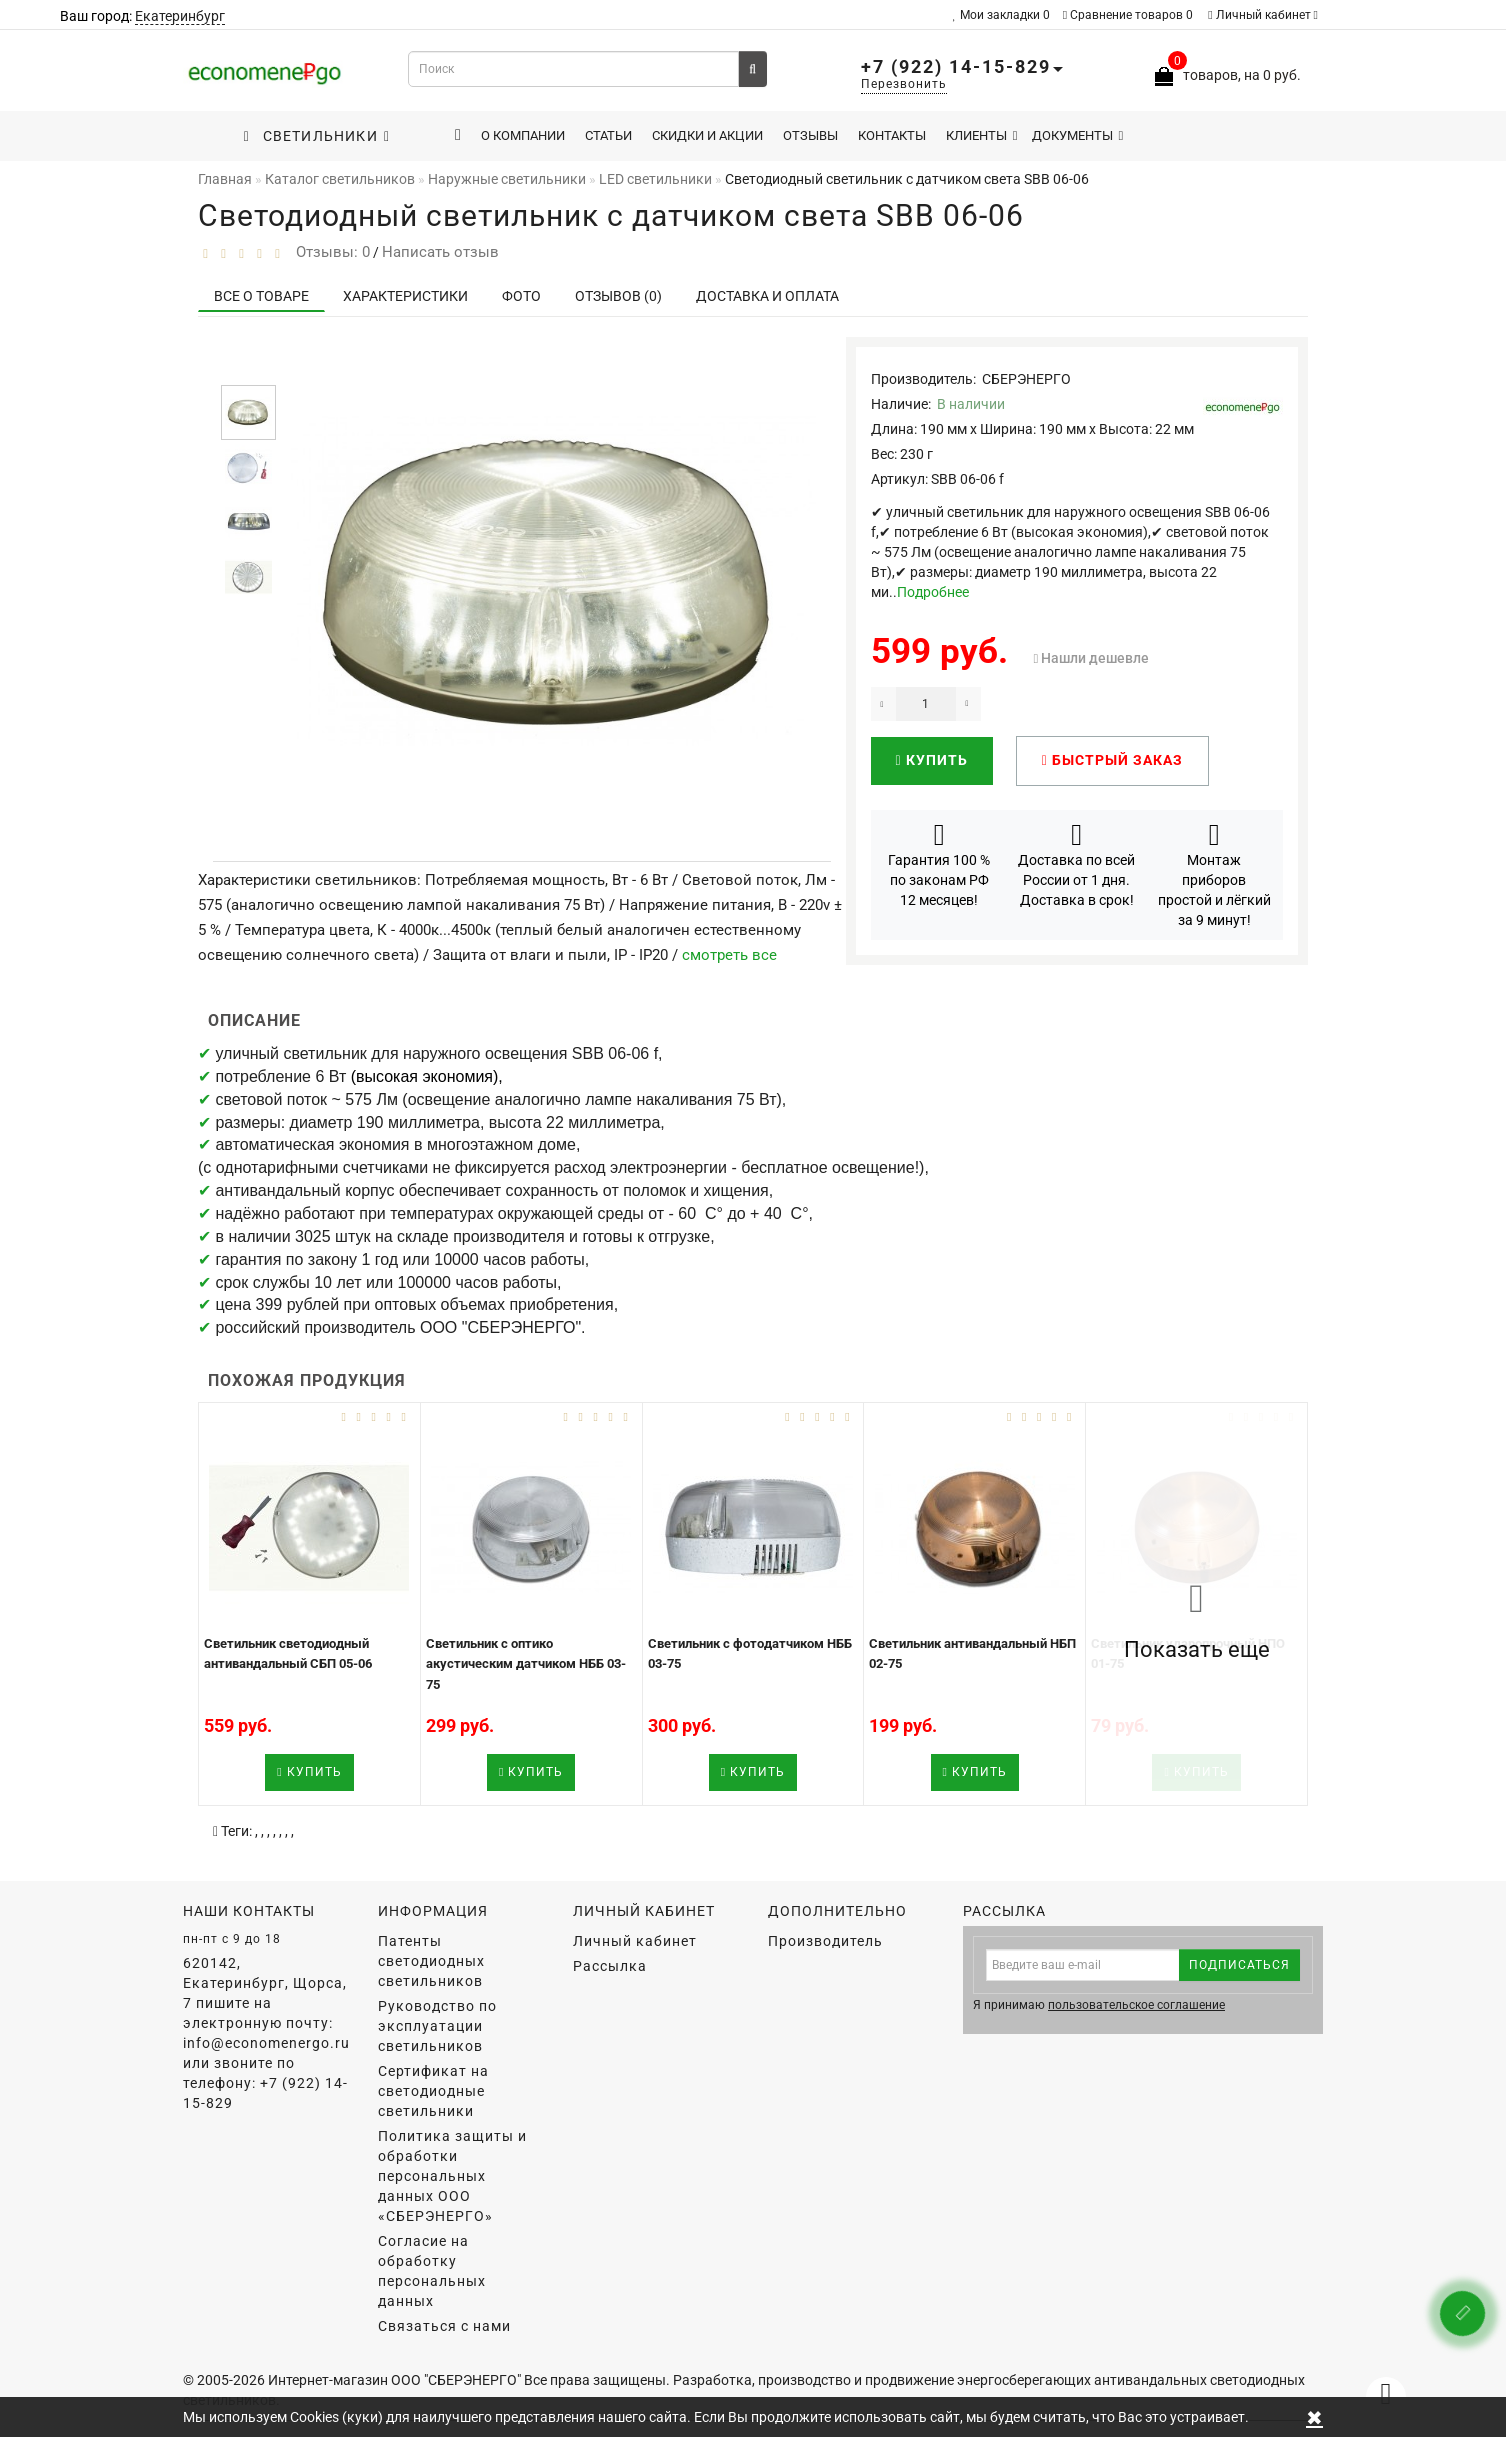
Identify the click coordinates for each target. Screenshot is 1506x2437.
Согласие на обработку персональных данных (432, 2271)
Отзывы (810, 135)
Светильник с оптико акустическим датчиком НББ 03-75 (526, 1664)
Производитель (825, 1941)
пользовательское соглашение (1136, 2005)
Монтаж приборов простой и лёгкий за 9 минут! (1214, 874)
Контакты (892, 135)
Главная (225, 179)
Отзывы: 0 (329, 252)
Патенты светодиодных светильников (431, 1961)
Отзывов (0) (618, 296)
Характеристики (405, 296)
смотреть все (729, 955)
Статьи (608, 135)
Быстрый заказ (1112, 760)
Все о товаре (261, 296)
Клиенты (982, 135)
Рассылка (610, 1966)
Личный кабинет (1263, 15)
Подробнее (933, 592)
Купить (932, 760)
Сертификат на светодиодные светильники (433, 2091)
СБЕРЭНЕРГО (1026, 379)
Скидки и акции (707, 135)
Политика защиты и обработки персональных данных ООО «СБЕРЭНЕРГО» (452, 2176)
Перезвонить (904, 84)
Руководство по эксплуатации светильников (437, 2026)
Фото (521, 296)
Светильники (317, 136)
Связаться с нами (444, 2326)
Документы (1078, 135)
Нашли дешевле (1095, 658)
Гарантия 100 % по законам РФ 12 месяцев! (939, 864)
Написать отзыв (440, 252)
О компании (523, 135)
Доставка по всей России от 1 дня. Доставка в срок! (1076, 864)
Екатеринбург (180, 16)
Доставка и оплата (767, 296)
